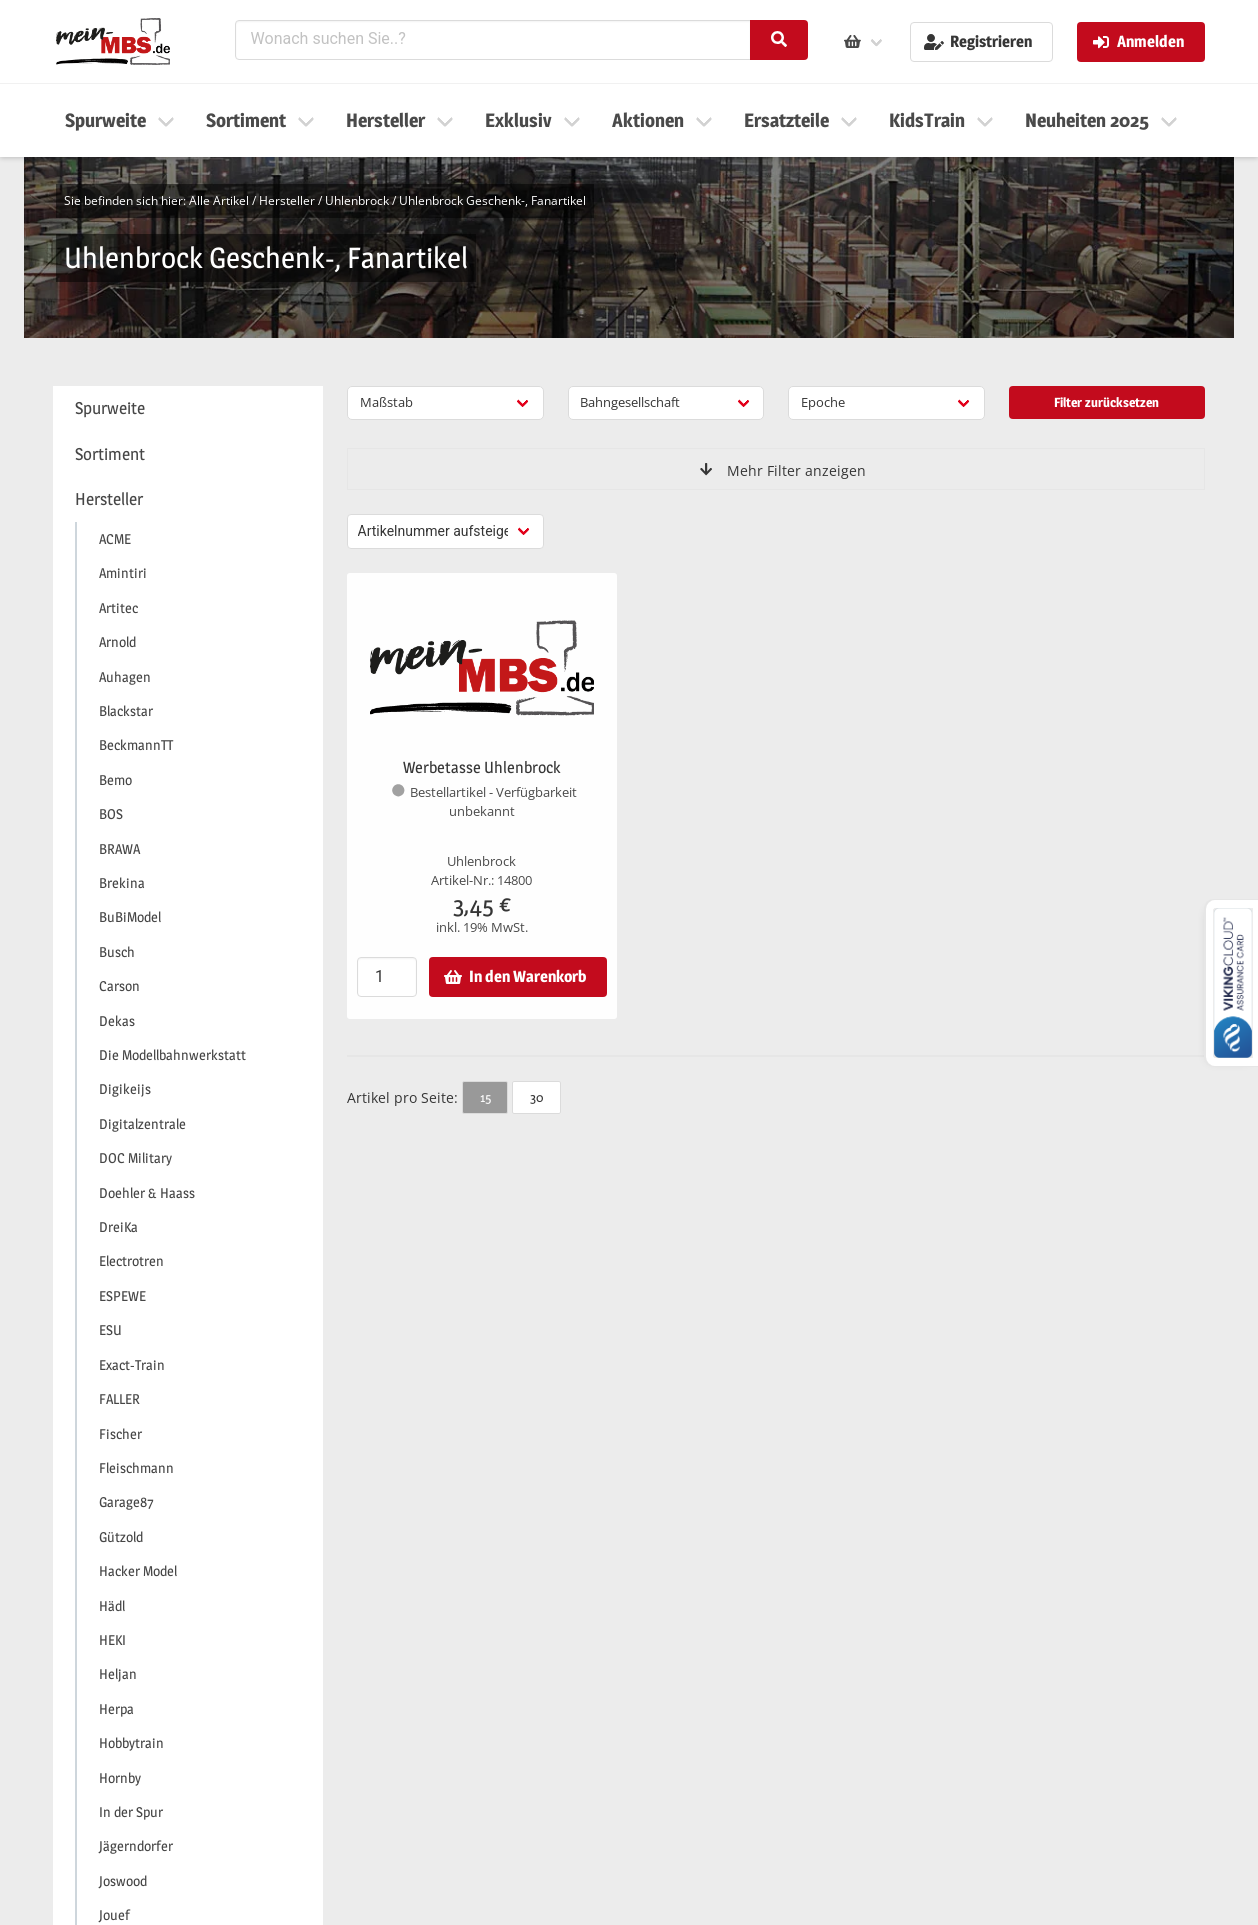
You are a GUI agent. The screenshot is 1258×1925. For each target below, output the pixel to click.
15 (485, 1097)
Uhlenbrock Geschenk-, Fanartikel (492, 200)
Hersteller (287, 200)
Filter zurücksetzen (1106, 402)
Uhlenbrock (357, 200)
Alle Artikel (219, 200)
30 (536, 1097)
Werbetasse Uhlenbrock (481, 767)
